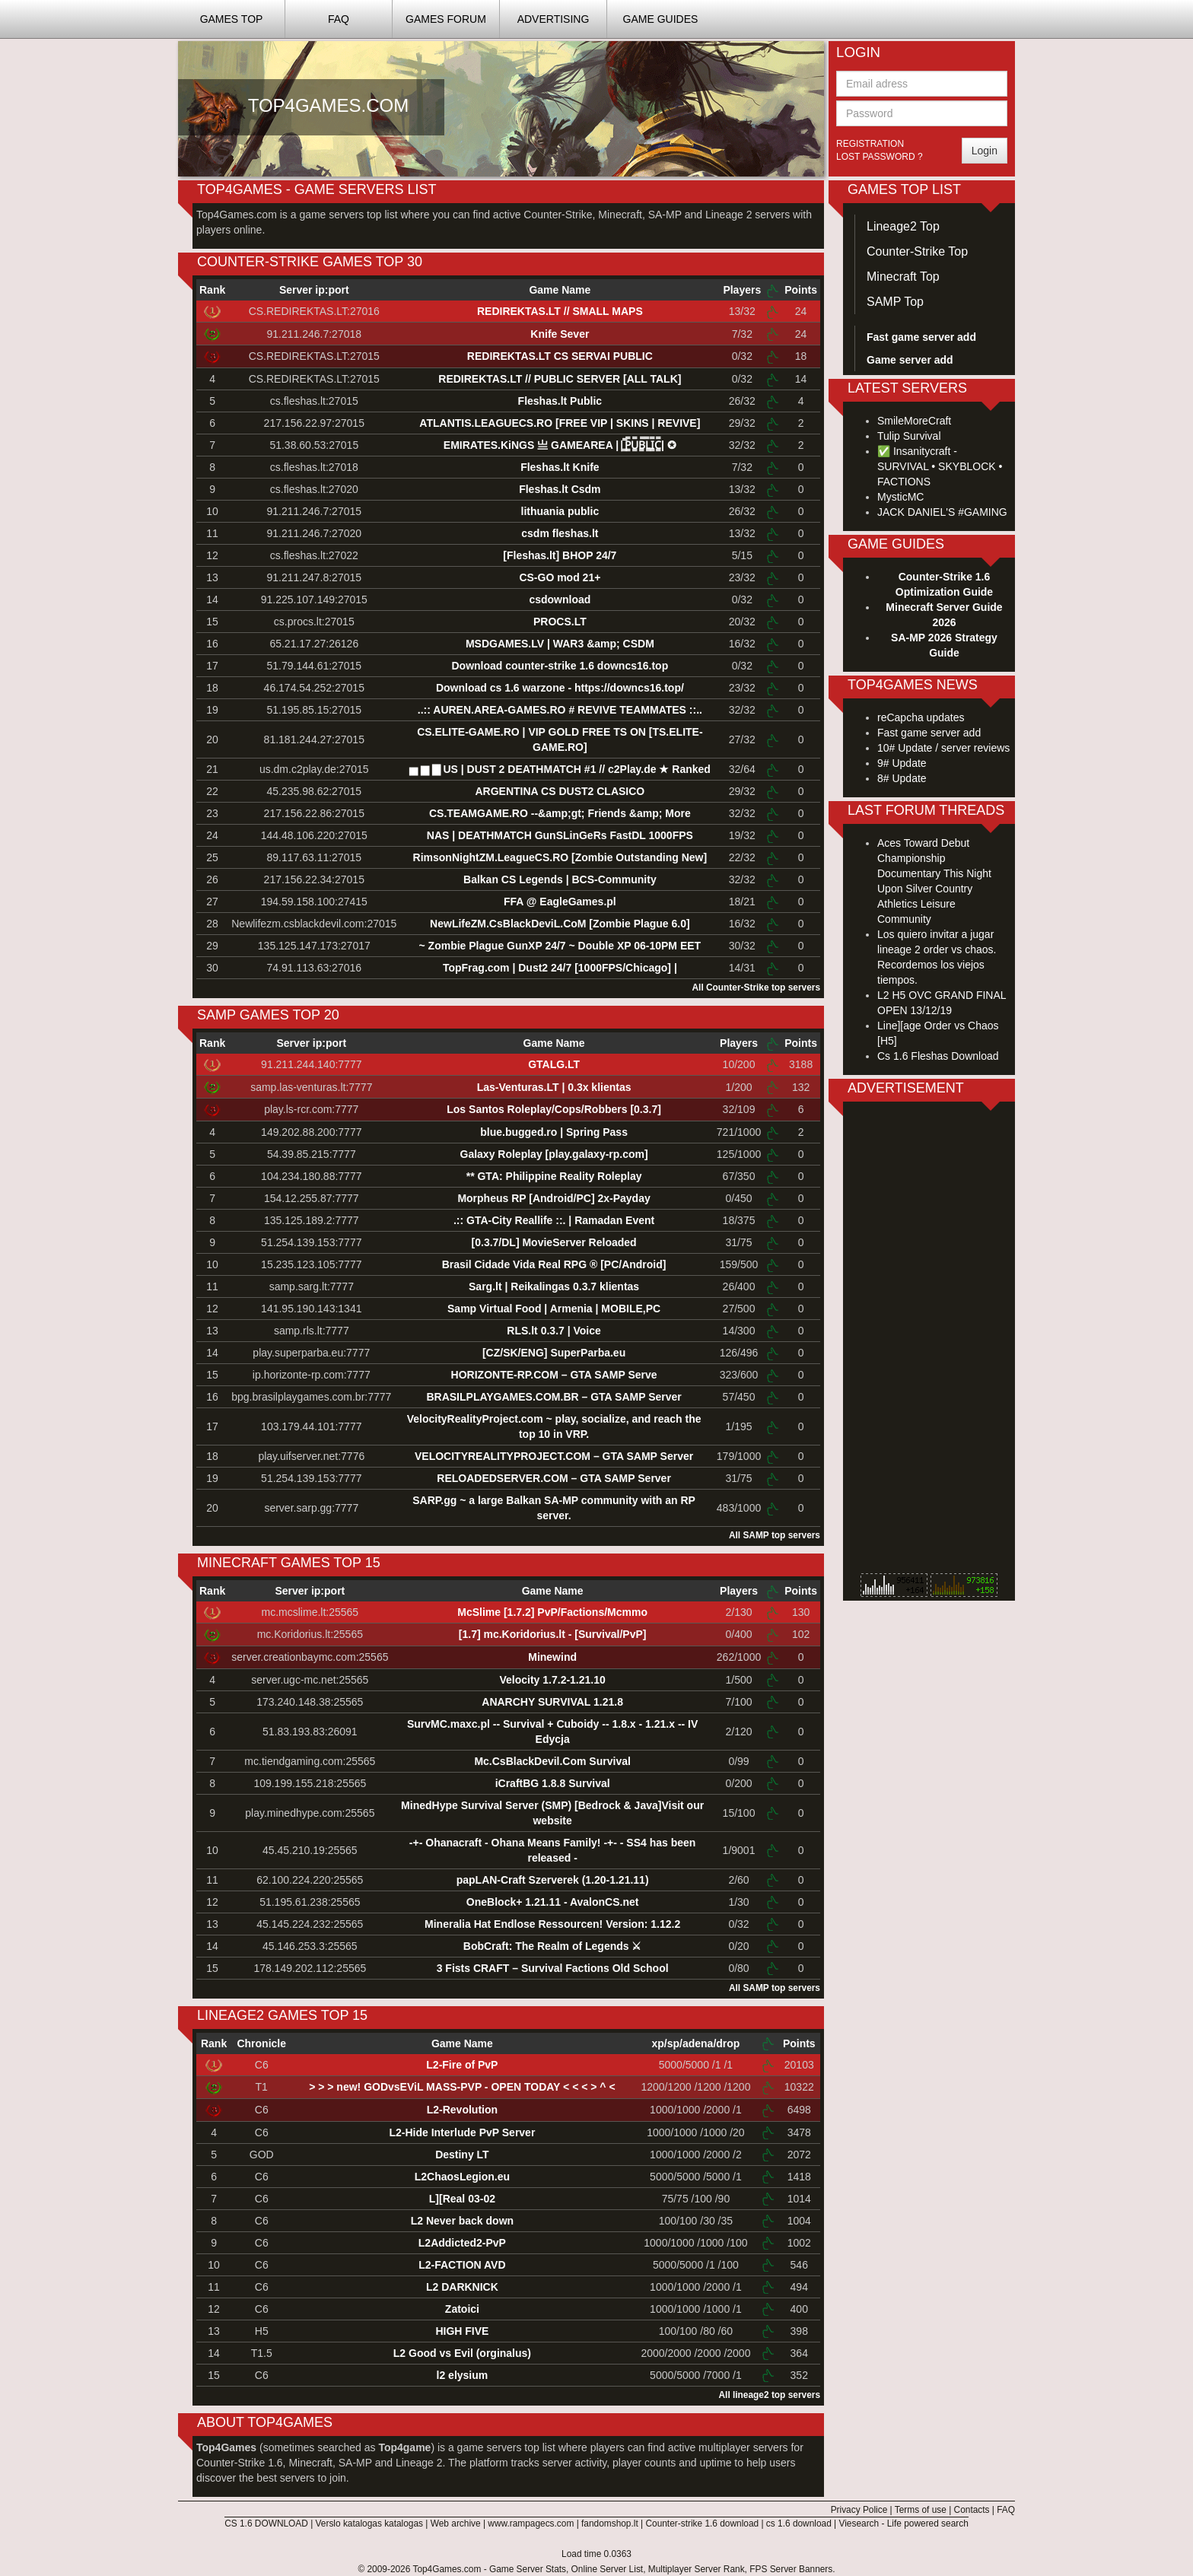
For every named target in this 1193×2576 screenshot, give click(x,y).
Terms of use (920, 2509)
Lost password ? (879, 156)
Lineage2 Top (903, 226)
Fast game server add (929, 733)
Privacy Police (859, 2509)
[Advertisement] (929, 1341)
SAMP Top (895, 301)
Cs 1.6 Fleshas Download (938, 1056)
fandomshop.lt (609, 2523)
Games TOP (231, 19)
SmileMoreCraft (914, 421)
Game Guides (660, 19)
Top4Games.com (446, 2569)
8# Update (902, 778)
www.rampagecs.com (531, 2523)
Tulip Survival (909, 436)
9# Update (902, 763)
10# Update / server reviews (943, 748)
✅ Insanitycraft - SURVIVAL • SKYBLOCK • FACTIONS (939, 466)
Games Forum (446, 19)
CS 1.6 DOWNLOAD (266, 2523)
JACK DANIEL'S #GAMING (942, 512)
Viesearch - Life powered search (904, 2523)
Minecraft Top (903, 276)
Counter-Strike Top (917, 251)
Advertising (553, 19)
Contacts (972, 2509)
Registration (870, 143)
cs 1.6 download (799, 2523)
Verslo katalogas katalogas (369, 2523)
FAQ (338, 19)
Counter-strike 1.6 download (702, 2523)
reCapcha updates (920, 717)
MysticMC (900, 497)
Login (984, 151)
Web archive (456, 2523)
